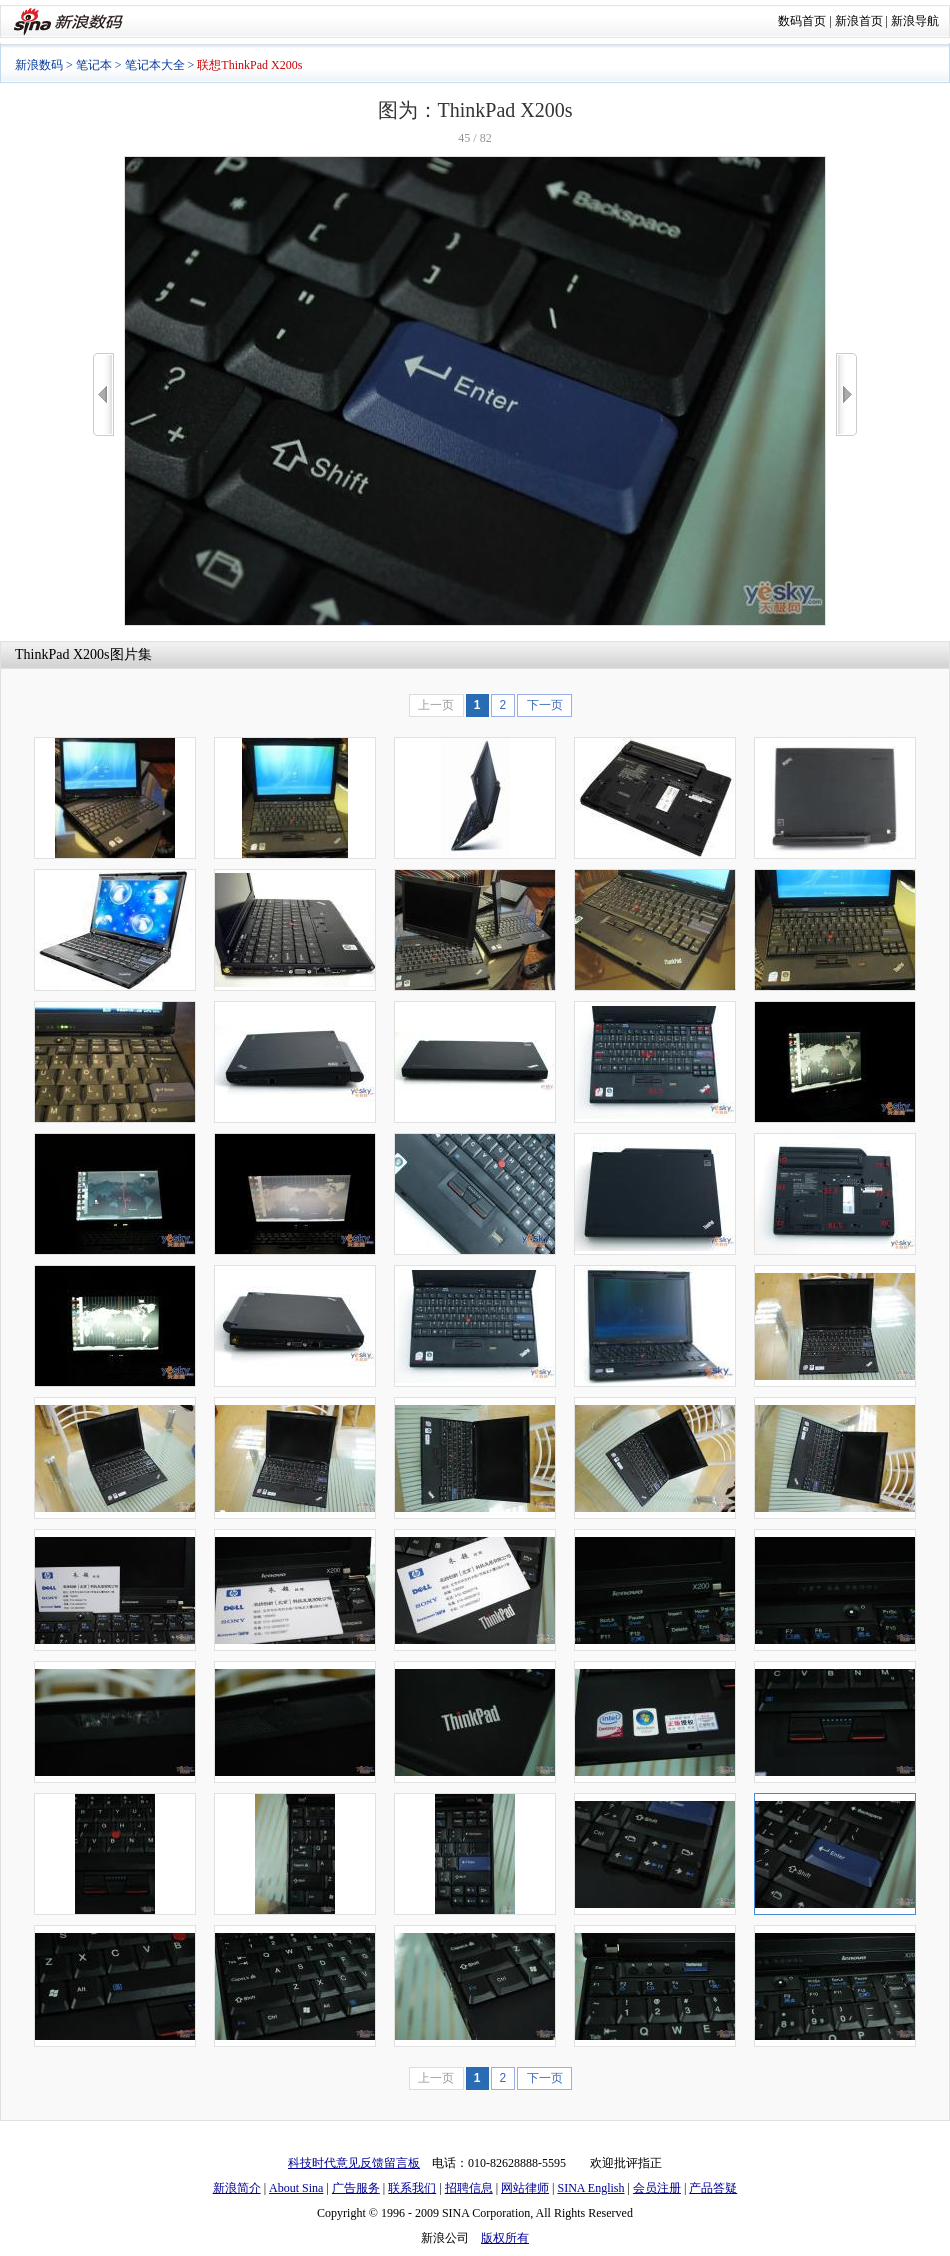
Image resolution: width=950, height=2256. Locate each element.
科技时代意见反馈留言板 (354, 2163)
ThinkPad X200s (62, 654)
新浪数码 (39, 65)
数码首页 (802, 21)
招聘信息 (469, 2188)
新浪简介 (237, 2188)
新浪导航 (915, 21)
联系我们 (412, 2188)
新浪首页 (859, 21)
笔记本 (94, 65)
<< (103, 394)
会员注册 (657, 2188)
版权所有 (505, 2238)
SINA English (590, 2188)
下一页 (545, 705)
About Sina (296, 2188)
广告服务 (356, 2188)
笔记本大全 (155, 65)
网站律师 (525, 2188)
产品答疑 (713, 2188)
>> (846, 394)
